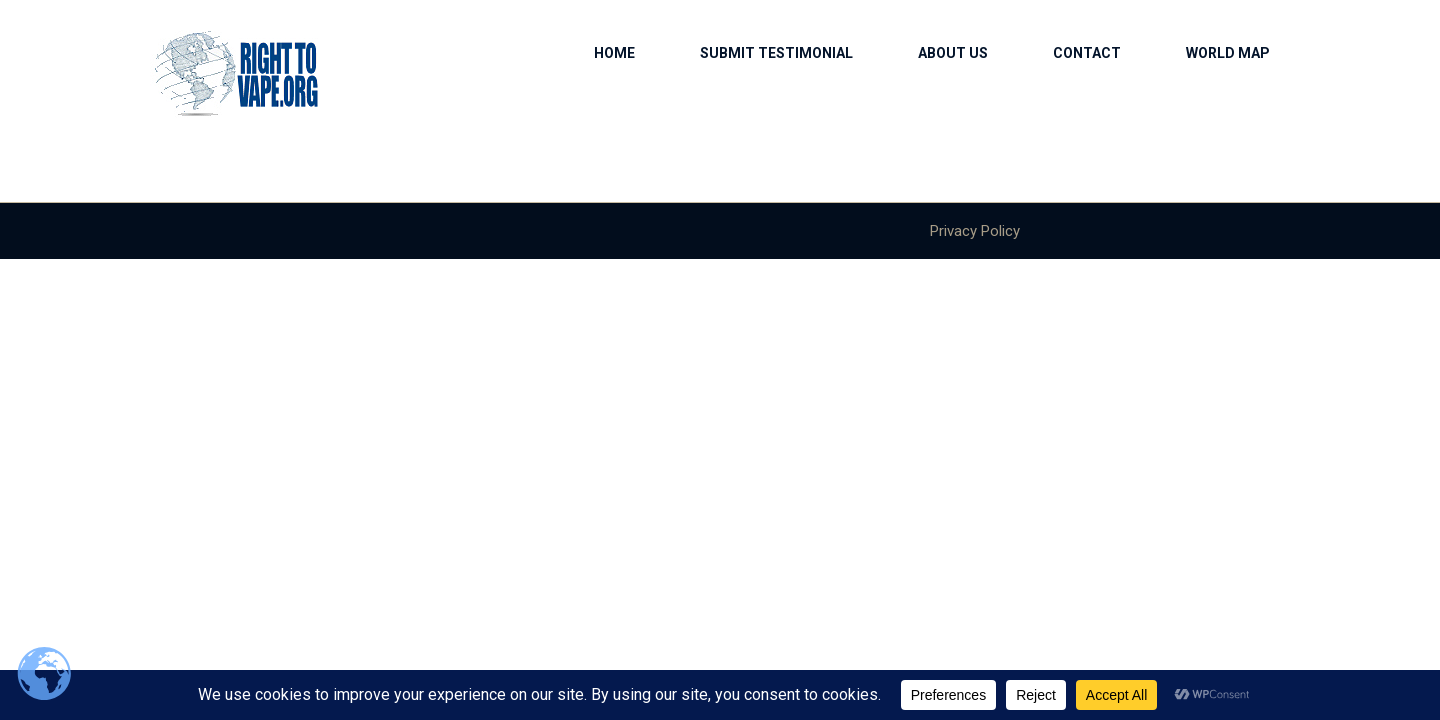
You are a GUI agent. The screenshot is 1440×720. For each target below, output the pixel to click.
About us (953, 53)
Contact (1087, 53)
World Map (1228, 53)
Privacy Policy (975, 231)
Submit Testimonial (776, 53)
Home (614, 53)
